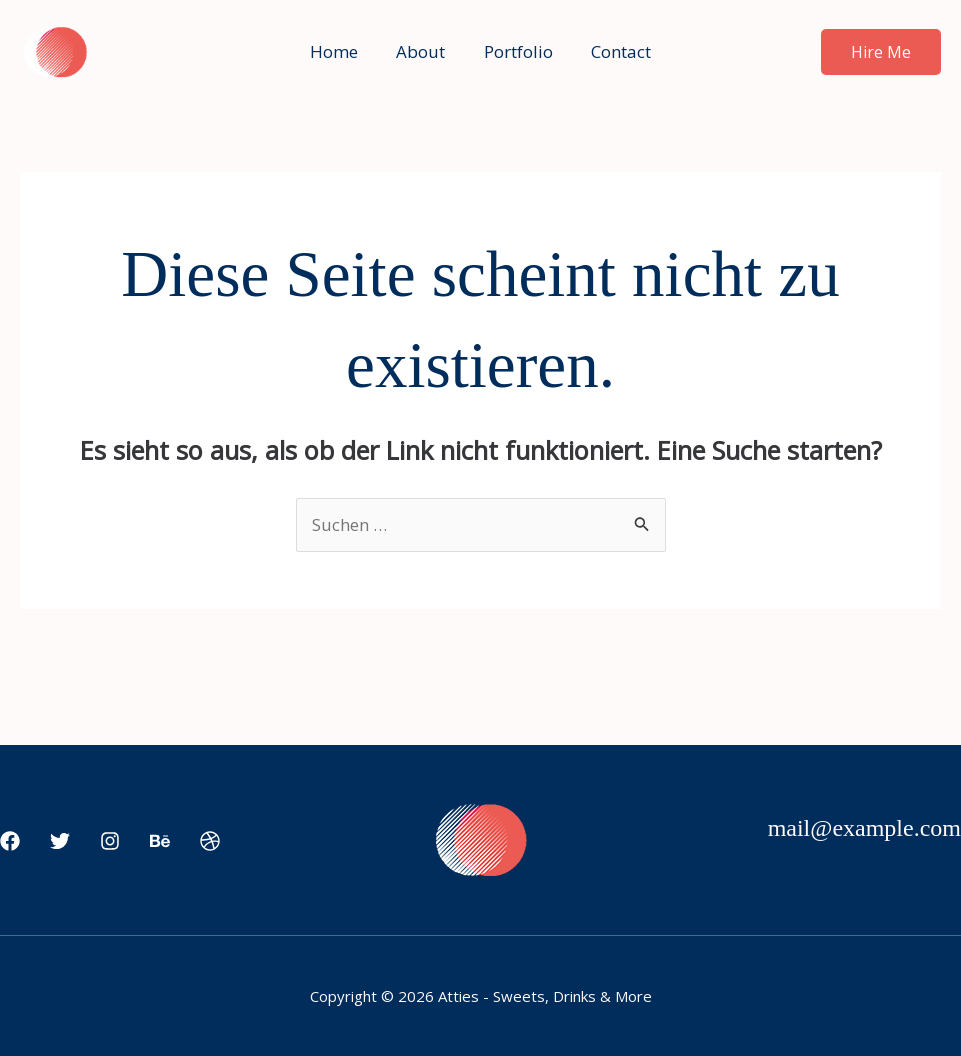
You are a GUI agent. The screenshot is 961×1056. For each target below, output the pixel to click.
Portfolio (516, 51)
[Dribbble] (210, 842)
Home (341, 51)
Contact (615, 51)
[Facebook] (10, 842)
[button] (881, 52)
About (423, 51)
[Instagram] (110, 842)
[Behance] (160, 842)
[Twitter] (60, 842)
